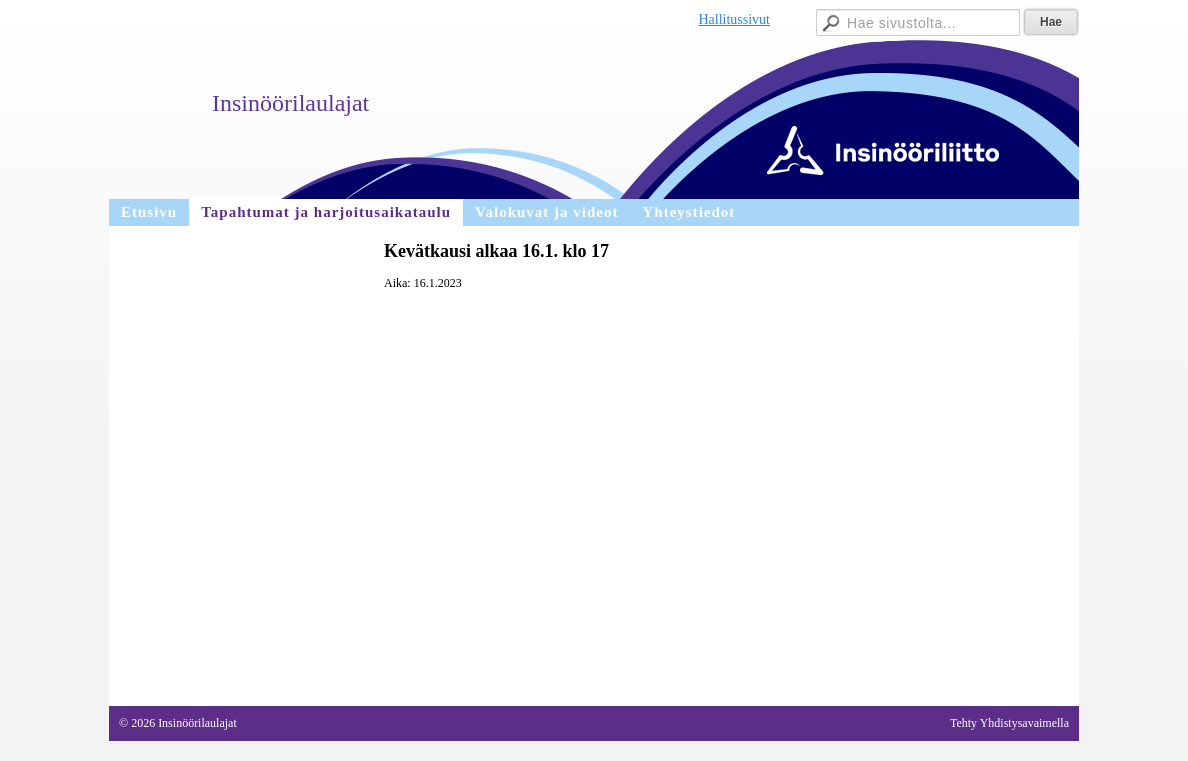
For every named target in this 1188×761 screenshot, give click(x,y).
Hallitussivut (734, 19)
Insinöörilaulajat (290, 103)
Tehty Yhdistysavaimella (1009, 723)
